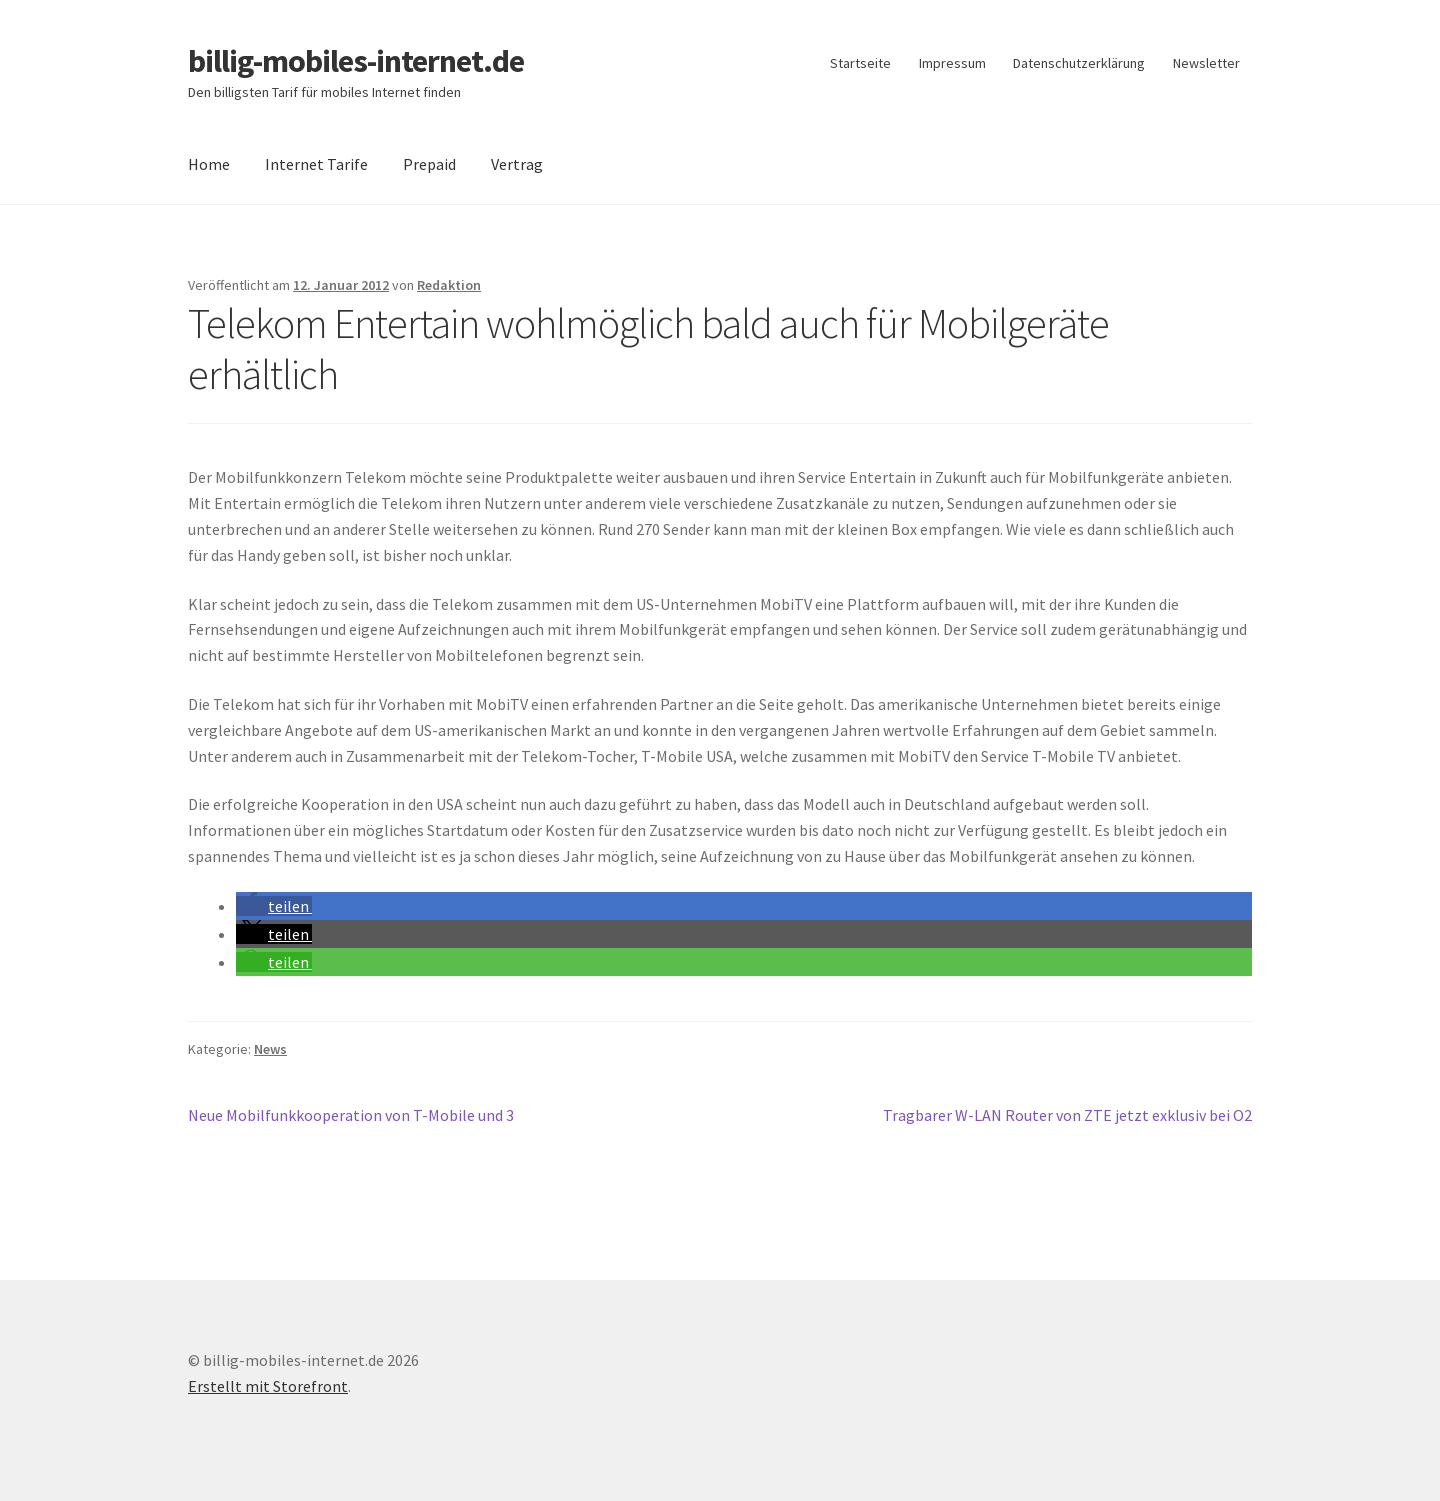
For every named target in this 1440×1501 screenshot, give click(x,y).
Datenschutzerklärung (1079, 63)
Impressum (952, 63)
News (270, 1049)
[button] (274, 906)
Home (209, 164)
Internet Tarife (316, 164)
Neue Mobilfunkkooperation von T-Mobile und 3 (351, 1116)
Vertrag (517, 164)
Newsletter (1206, 63)
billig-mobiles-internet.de (356, 61)
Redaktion (449, 285)
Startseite (860, 63)
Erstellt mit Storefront (268, 1386)
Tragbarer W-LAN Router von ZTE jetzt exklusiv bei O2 (1067, 1116)
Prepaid (429, 164)
